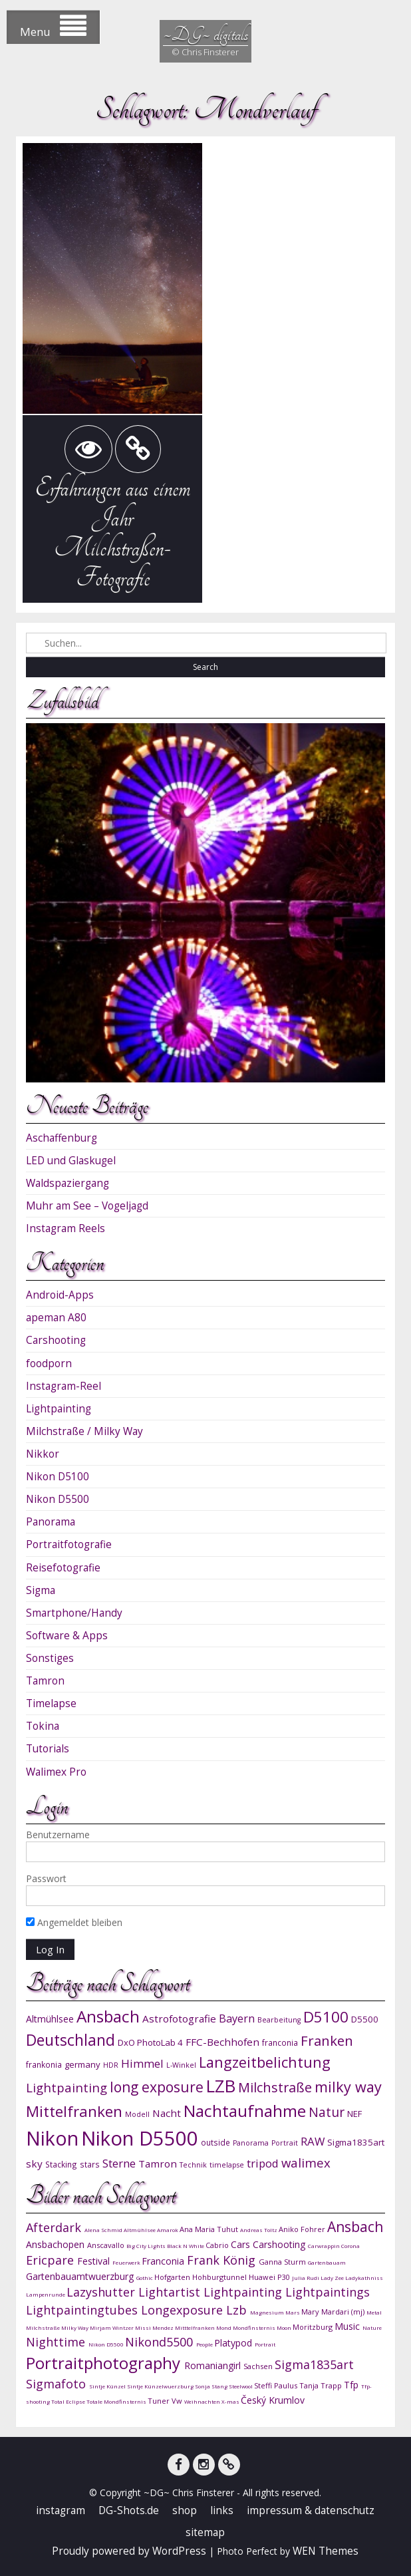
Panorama (50, 1522)
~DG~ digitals (205, 34)
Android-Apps (60, 1295)
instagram (60, 2510)
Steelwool (241, 2386)
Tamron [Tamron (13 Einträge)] (157, 2163)
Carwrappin (324, 2245)
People (205, 2344)
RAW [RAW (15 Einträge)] (313, 2141)
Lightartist (171, 2292)
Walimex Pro (56, 1772)
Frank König (223, 2260)
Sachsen (259, 2366)
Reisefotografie (63, 1568)
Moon (285, 2327)
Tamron (45, 1681)
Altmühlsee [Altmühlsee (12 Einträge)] (50, 2018)
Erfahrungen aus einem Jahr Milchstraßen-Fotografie (112, 533)
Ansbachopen (56, 2244)
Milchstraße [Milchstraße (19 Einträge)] (275, 2087)
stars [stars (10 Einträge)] (90, 2164)
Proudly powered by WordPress (129, 2551)
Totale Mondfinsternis (117, 2401)
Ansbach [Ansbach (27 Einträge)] (108, 2016)
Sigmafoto (57, 2384)
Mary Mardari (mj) (333, 2312)
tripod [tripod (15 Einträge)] (263, 2163)
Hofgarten (173, 2277)
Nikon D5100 (57, 1477)
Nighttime (57, 2342)
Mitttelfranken (195, 2327)
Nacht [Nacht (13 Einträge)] (166, 2113)
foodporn (49, 1363)
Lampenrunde (46, 2294)
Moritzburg (314, 2327)
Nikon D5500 (57, 1499)
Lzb (238, 2310)
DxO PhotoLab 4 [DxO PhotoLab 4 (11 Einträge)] (150, 2042)
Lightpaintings (327, 2292)
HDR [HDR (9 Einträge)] (110, 2065)
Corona (350, 2245)
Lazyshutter (102, 2292)
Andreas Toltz (259, 2229)
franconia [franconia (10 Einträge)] (280, 2042)
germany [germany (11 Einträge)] (82, 2064)
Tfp (352, 2384)
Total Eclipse (68, 2401)
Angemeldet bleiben (74, 1922)
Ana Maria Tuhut (210, 2229)
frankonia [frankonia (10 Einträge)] (44, 2064)
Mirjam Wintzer (112, 2327)
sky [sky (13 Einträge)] (34, 2163)
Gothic (145, 2277)
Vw (178, 2401)
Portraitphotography (105, 2363)
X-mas (231, 2401)
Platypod (234, 2342)
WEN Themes (325, 2551)
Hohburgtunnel (220, 2277)
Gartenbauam (327, 2262)
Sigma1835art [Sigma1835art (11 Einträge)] (355, 2142)
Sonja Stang (212, 2386)
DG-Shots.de (128, 2510)
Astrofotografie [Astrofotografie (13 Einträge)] (179, 2018)
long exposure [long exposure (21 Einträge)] (157, 2086)
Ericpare (51, 2260)
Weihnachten (202, 2401)
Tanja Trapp (321, 2385)
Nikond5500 (160, 2342)
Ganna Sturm (283, 2262)
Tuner (160, 2401)
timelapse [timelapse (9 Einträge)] (226, 2165)
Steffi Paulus (276, 2385)
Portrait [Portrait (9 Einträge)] (284, 2143)
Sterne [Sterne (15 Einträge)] (119, 2163)
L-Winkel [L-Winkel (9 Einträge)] (181, 2065)
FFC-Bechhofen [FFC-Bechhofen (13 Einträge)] (222, 2041)
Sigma (40, 1590)
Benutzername (58, 1834)
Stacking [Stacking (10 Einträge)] (61, 2164)
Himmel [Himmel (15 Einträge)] (142, 2063)
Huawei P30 (270, 2277)
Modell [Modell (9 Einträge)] (137, 2114)
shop (184, 2510)
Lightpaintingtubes (83, 2310)
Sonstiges (50, 1658)
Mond (224, 2327)
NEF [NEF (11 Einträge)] (354, 2114)
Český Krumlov (273, 2400)
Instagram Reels (65, 1228)
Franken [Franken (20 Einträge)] (327, 2040)
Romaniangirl (213, 2365)
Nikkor (42, 1454)
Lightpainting (58, 1409)
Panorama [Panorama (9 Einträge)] (251, 2143)
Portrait (265, 2344)
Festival (94, 2261)
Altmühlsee (140, 2229)
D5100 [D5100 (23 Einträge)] (325, 2017)
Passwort (46, 1878)
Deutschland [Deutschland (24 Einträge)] (70, 2040)
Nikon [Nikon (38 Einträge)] (52, 2138)
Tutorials (47, 1749)
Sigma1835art (314, 2364)
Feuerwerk (127, 2262)
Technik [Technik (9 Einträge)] (193, 2165)
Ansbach (355, 2226)
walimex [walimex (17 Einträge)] (306, 2162)
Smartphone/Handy (74, 1613)
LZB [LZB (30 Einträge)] (220, 2086)
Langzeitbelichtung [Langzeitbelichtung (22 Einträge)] (265, 2062)
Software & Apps (67, 1636)
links (221, 2510)
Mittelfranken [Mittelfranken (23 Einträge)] (74, 2111)
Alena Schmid (104, 2229)
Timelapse (51, 1703)
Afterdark (55, 2227)
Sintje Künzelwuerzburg (161, 2386)
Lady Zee (333, 2277)
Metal (374, 2312)
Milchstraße (43, 2327)
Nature (372, 2327)
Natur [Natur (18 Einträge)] (326, 2112)
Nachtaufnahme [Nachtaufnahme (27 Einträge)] (245, 2111)
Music (348, 2326)
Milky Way (75, 2327)
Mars (293, 2312)
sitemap (205, 2532)
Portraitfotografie (69, 1544)
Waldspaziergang (67, 1183)
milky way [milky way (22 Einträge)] (348, 2086)
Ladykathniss (364, 2277)
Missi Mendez (155, 2327)
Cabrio (218, 2245)
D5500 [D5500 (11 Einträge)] (364, 2019)
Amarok (168, 2229)
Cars (242, 2244)
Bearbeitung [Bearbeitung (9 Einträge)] (279, 2019)
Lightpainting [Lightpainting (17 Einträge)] (66, 2087)
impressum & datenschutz (310, 2510)
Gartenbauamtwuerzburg (81, 2276)
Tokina (42, 1726)
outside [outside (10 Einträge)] (215, 2142)
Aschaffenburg (61, 1138)
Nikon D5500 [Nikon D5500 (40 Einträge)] (139, 2138)
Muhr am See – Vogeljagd (87, 1206)
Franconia (164, 2261)
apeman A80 (56, 1318)
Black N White (186, 2245)
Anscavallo (106, 2245)
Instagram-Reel (63, 1386)
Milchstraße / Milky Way (84, 1431)
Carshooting (56, 1340)
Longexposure (183, 2310)
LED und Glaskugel (71, 1161)
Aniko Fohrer (303, 2229)
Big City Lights (146, 2245)
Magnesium (267, 2312)
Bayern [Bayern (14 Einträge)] (237, 2018)
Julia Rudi (306, 2277)
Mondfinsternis (255, 2327)
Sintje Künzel (108, 2386)
